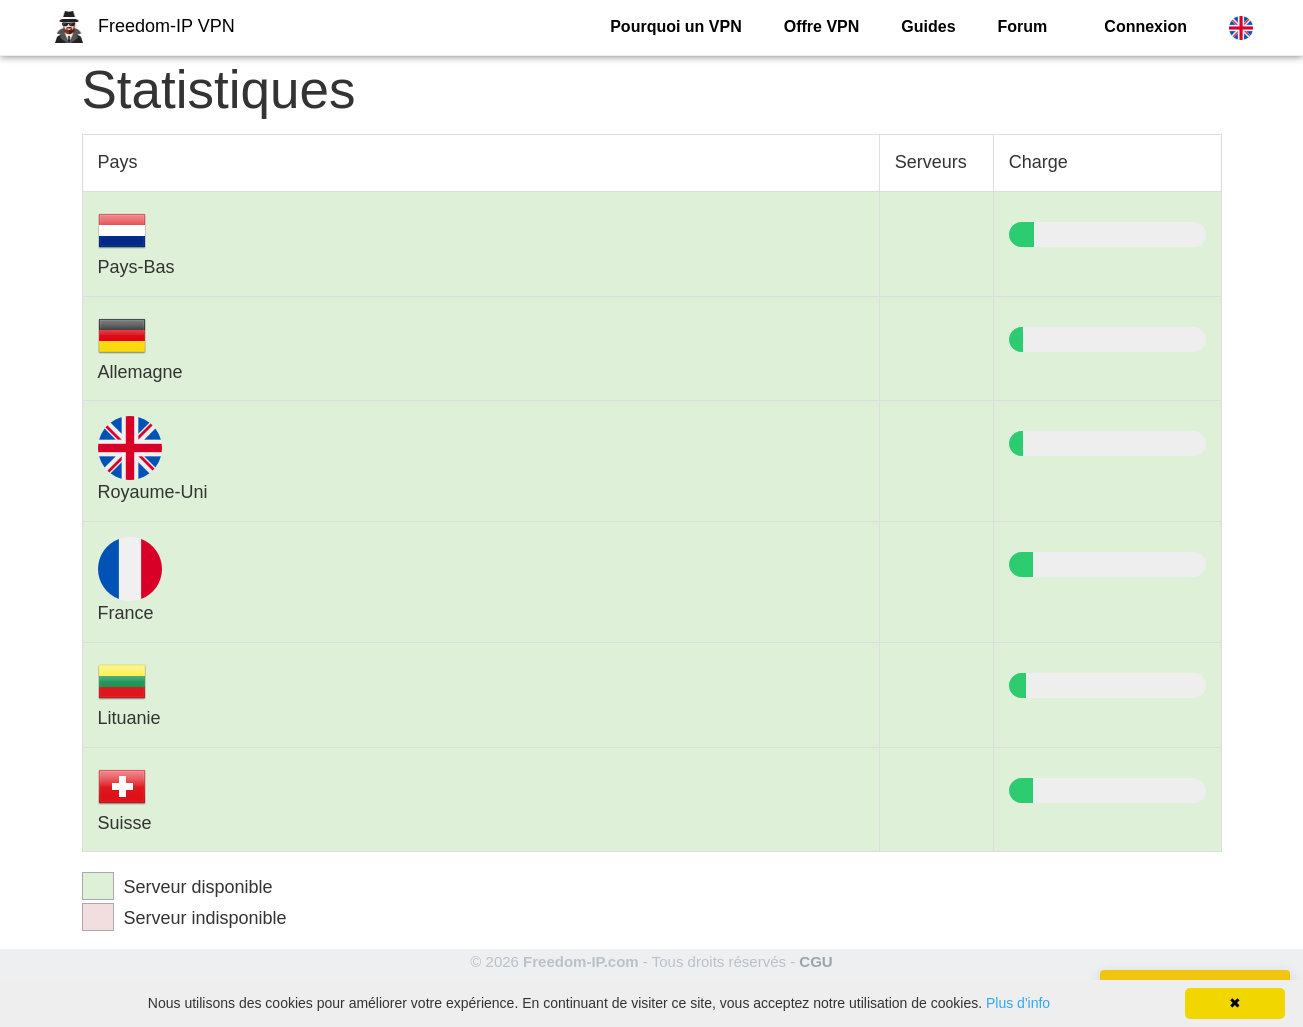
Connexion (1145, 26)
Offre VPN (822, 26)
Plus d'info (1018, 1003)
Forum (1023, 26)
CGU (815, 961)
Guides (928, 26)
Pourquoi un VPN (676, 26)
